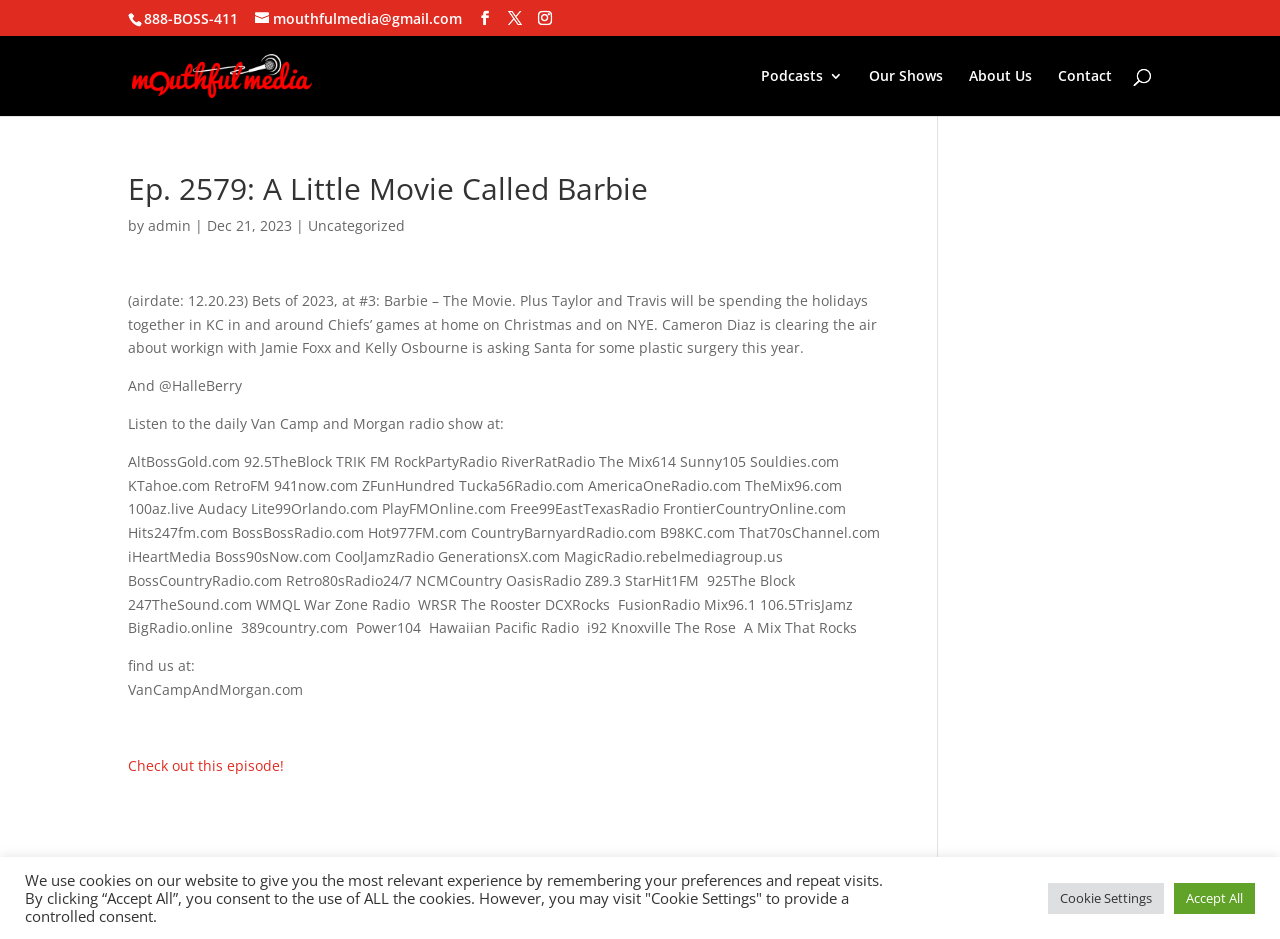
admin (169, 225)
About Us (1000, 77)
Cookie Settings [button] (1106, 898)
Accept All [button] (1214, 898)
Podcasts (792, 77)
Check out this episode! (206, 765)
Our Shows (906, 77)
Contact (1085, 77)
